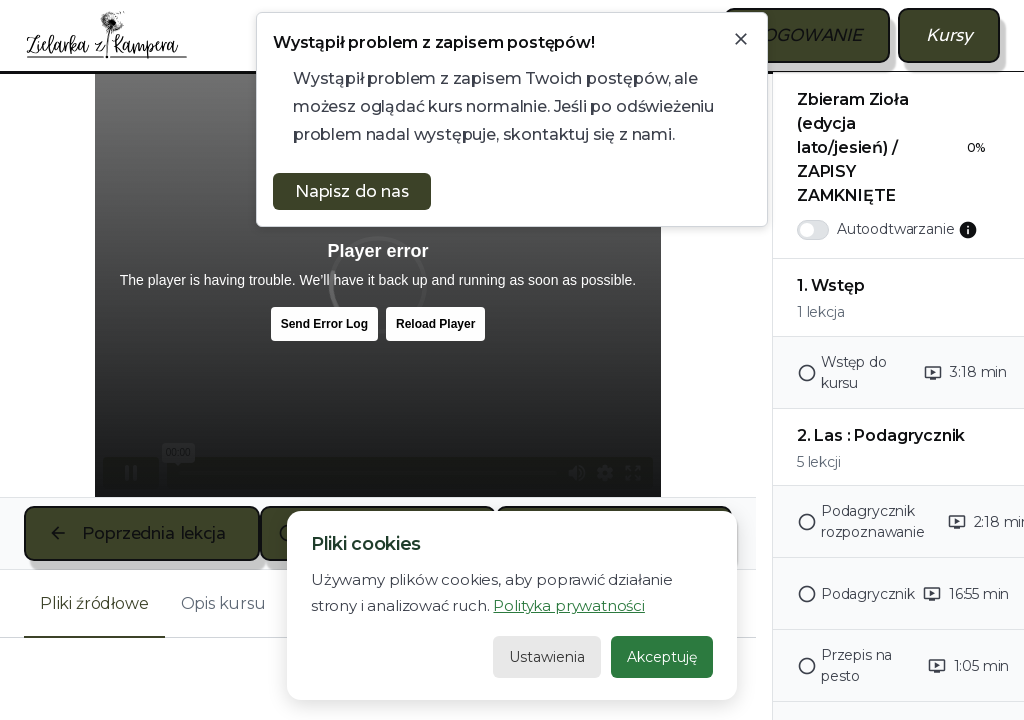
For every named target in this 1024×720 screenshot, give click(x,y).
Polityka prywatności (568, 605)
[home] (107, 35)
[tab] (94, 604)
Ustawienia (547, 657)
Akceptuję (662, 657)
